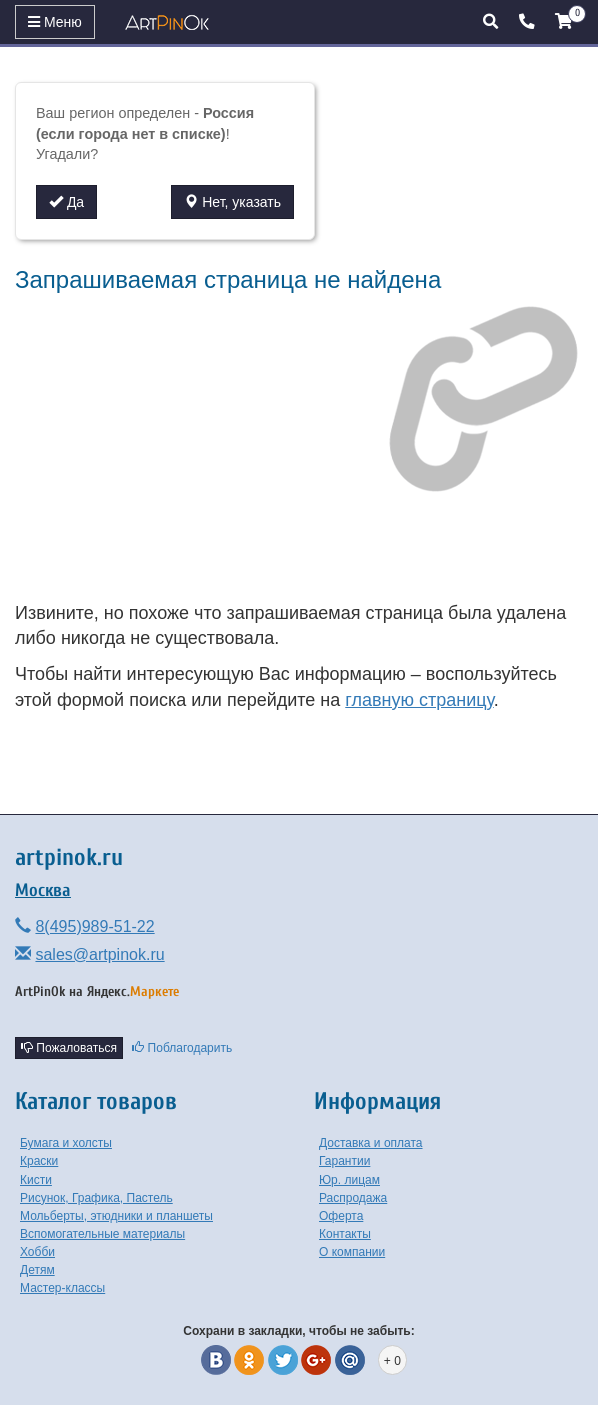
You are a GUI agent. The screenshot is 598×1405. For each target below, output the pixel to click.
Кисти (36, 1180)
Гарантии (344, 1161)
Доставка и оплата (371, 1143)
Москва (43, 890)
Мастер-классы (62, 1288)
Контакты (345, 1234)
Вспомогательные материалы (102, 1234)
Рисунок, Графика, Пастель (96, 1198)
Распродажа (353, 1198)
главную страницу (419, 700)
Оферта (341, 1216)
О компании (352, 1252)
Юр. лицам (349, 1180)
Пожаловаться (69, 1048)
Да (66, 202)
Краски (39, 1161)
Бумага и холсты (66, 1143)
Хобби (37, 1252)
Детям (37, 1270)
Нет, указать (232, 202)
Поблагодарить (182, 1048)
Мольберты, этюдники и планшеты (116, 1216)
